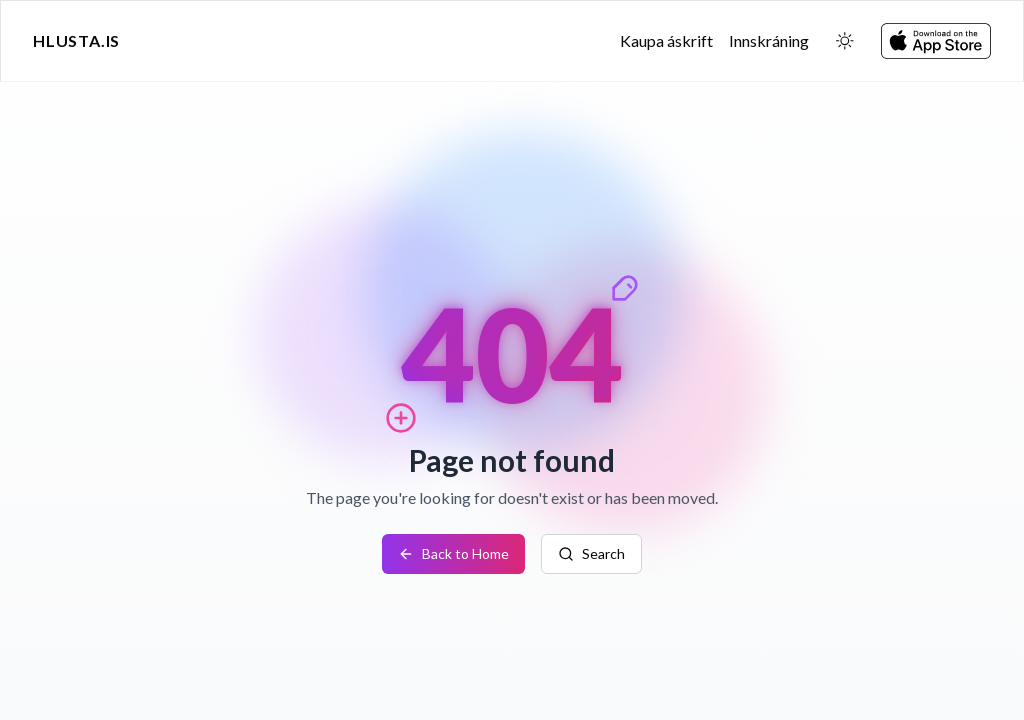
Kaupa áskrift (666, 40)
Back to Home (453, 553)
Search (591, 553)
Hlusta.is (76, 40)
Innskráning (769, 40)
